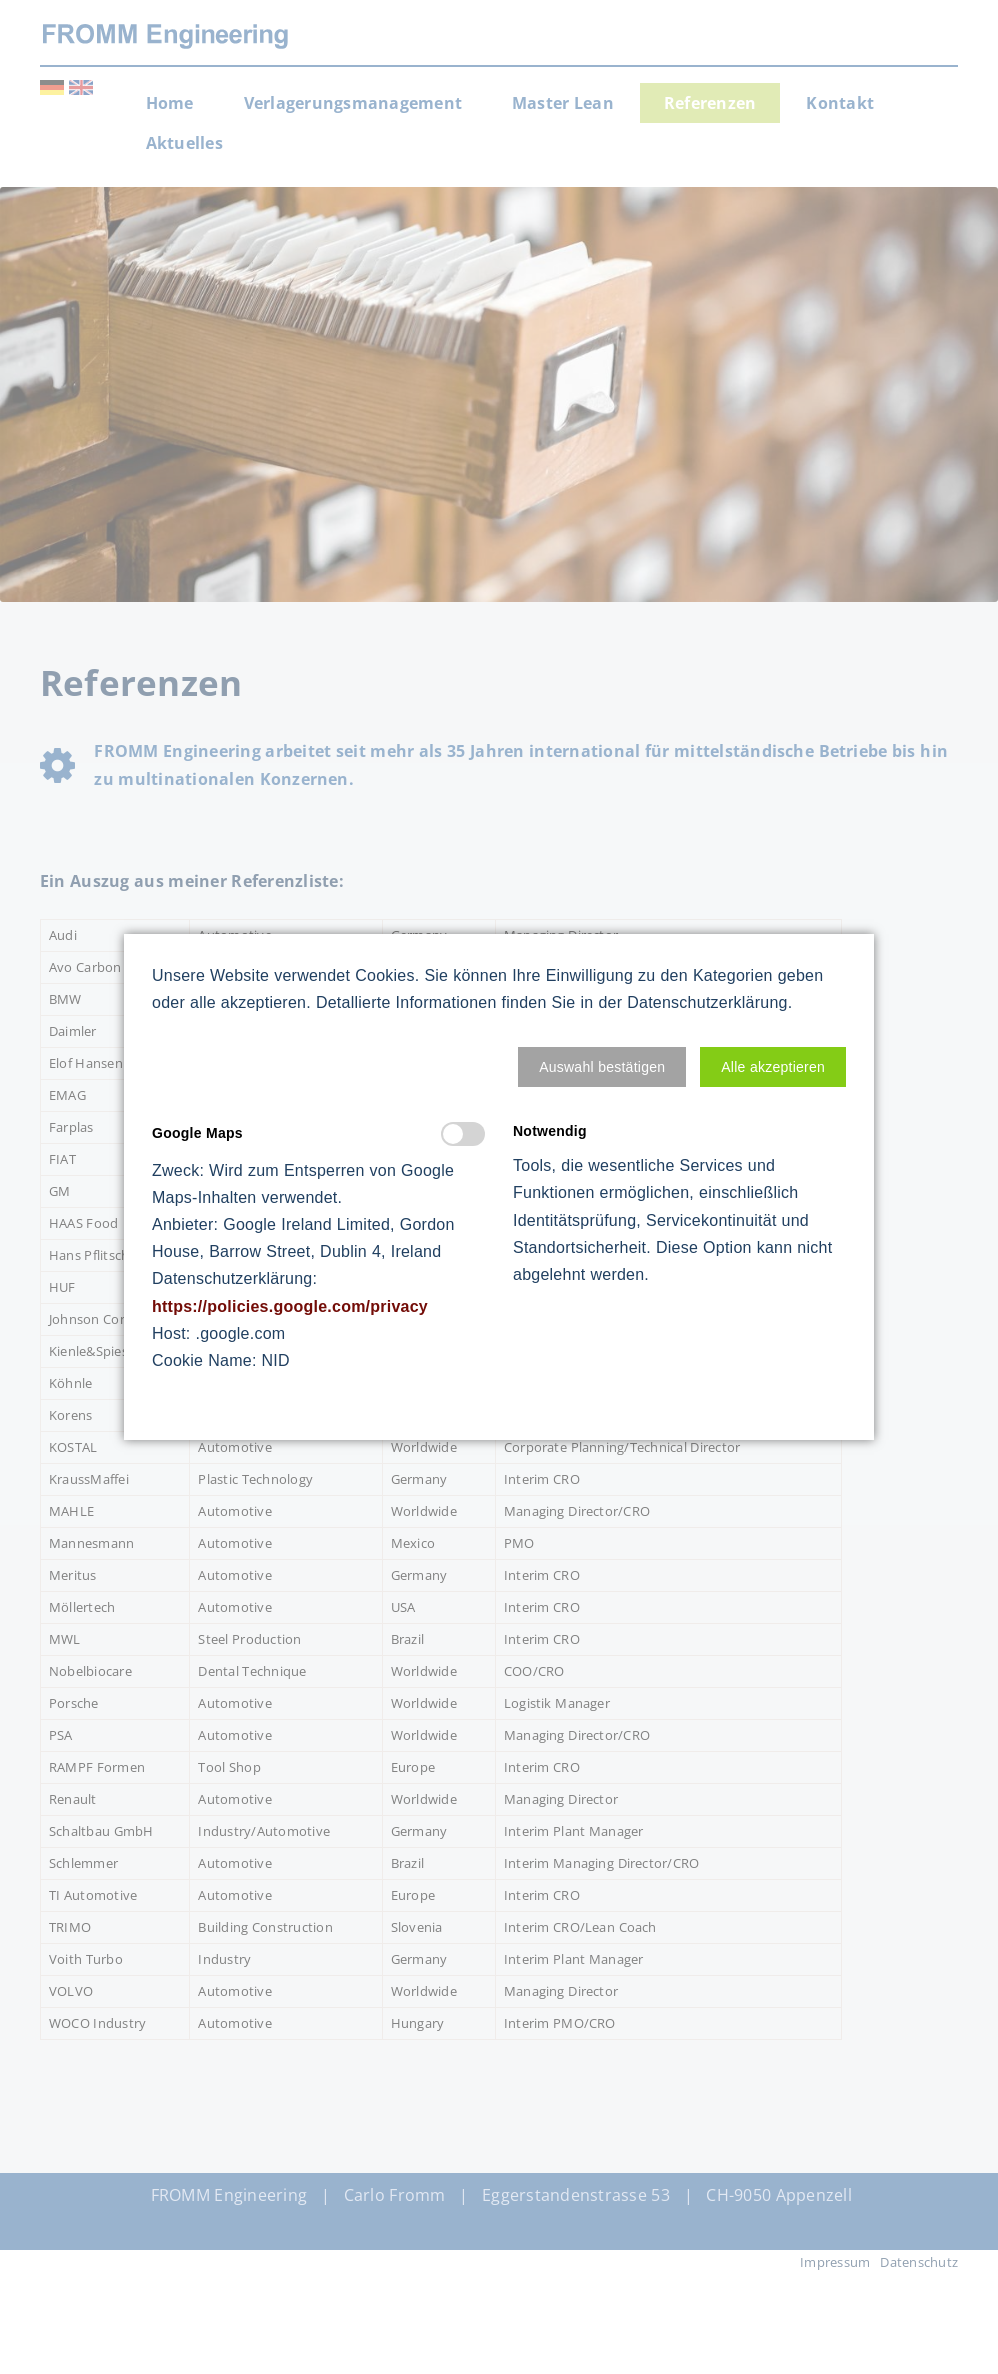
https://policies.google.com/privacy (290, 1306)
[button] (602, 1067)
